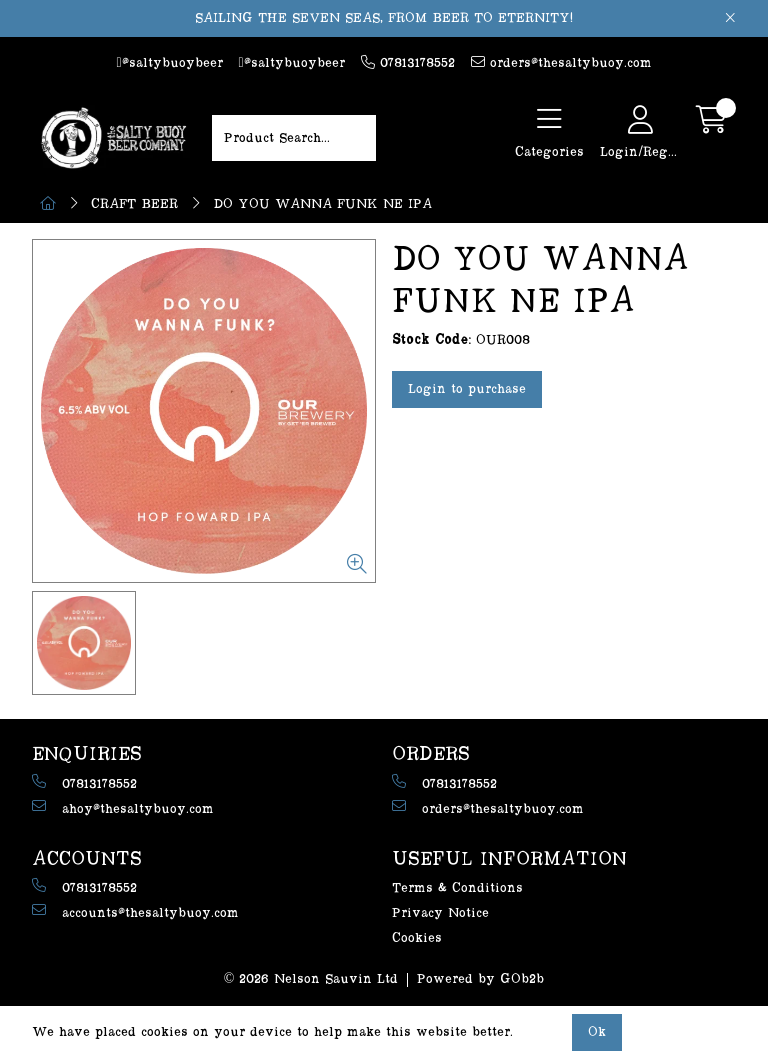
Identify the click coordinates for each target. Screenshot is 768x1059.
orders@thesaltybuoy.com (561, 62)
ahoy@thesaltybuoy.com (123, 807)
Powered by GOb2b (480, 979)
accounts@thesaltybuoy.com (135, 911)
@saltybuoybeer (169, 63)
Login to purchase (467, 389)
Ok (597, 1032)
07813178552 (408, 62)
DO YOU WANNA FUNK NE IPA (322, 204)
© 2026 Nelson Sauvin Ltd (311, 979)
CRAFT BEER (134, 204)
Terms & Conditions (457, 888)
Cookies (417, 938)
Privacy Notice (440, 913)
